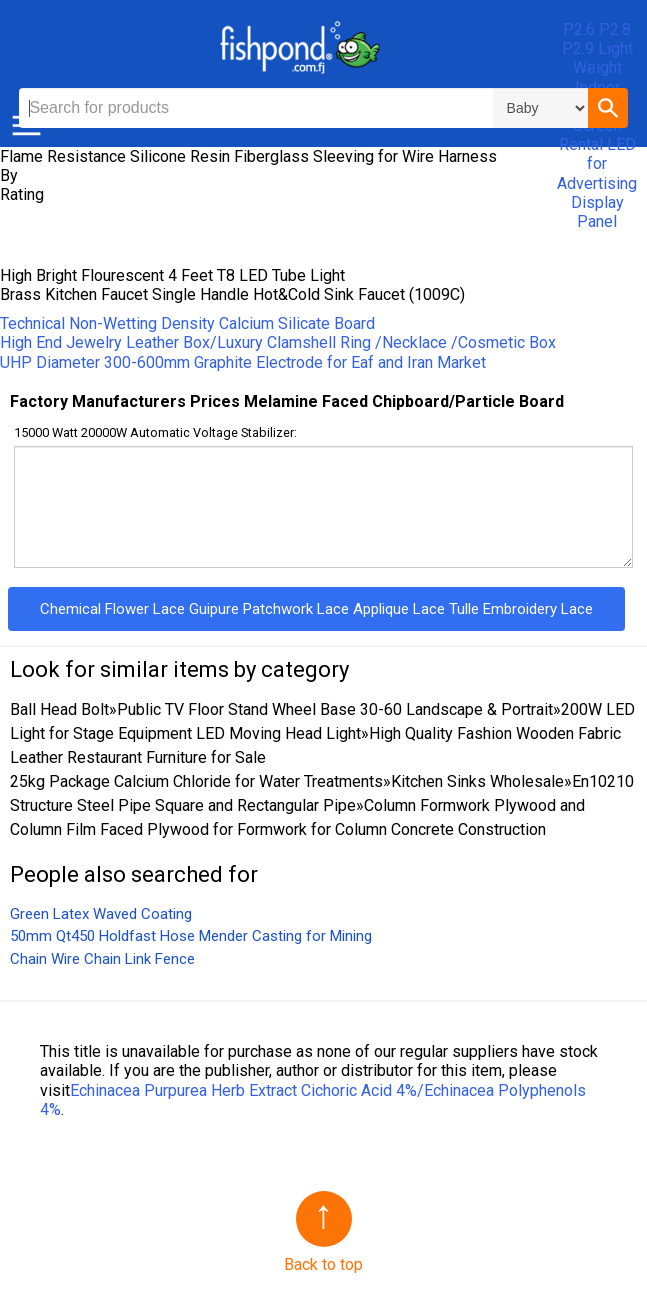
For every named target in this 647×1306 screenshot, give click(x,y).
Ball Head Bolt (59, 709)
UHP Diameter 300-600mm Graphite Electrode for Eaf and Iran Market (243, 362)
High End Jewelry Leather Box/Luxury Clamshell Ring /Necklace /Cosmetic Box (278, 342)
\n (540, 108)
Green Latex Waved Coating (101, 914)
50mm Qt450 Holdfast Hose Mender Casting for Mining (191, 936)
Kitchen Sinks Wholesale (477, 781)
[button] (608, 108)
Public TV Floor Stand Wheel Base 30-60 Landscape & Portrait (335, 709)
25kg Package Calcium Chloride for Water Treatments (196, 781)
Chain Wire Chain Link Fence (102, 959)
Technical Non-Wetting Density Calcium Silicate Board (187, 323)
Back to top (323, 1264)
